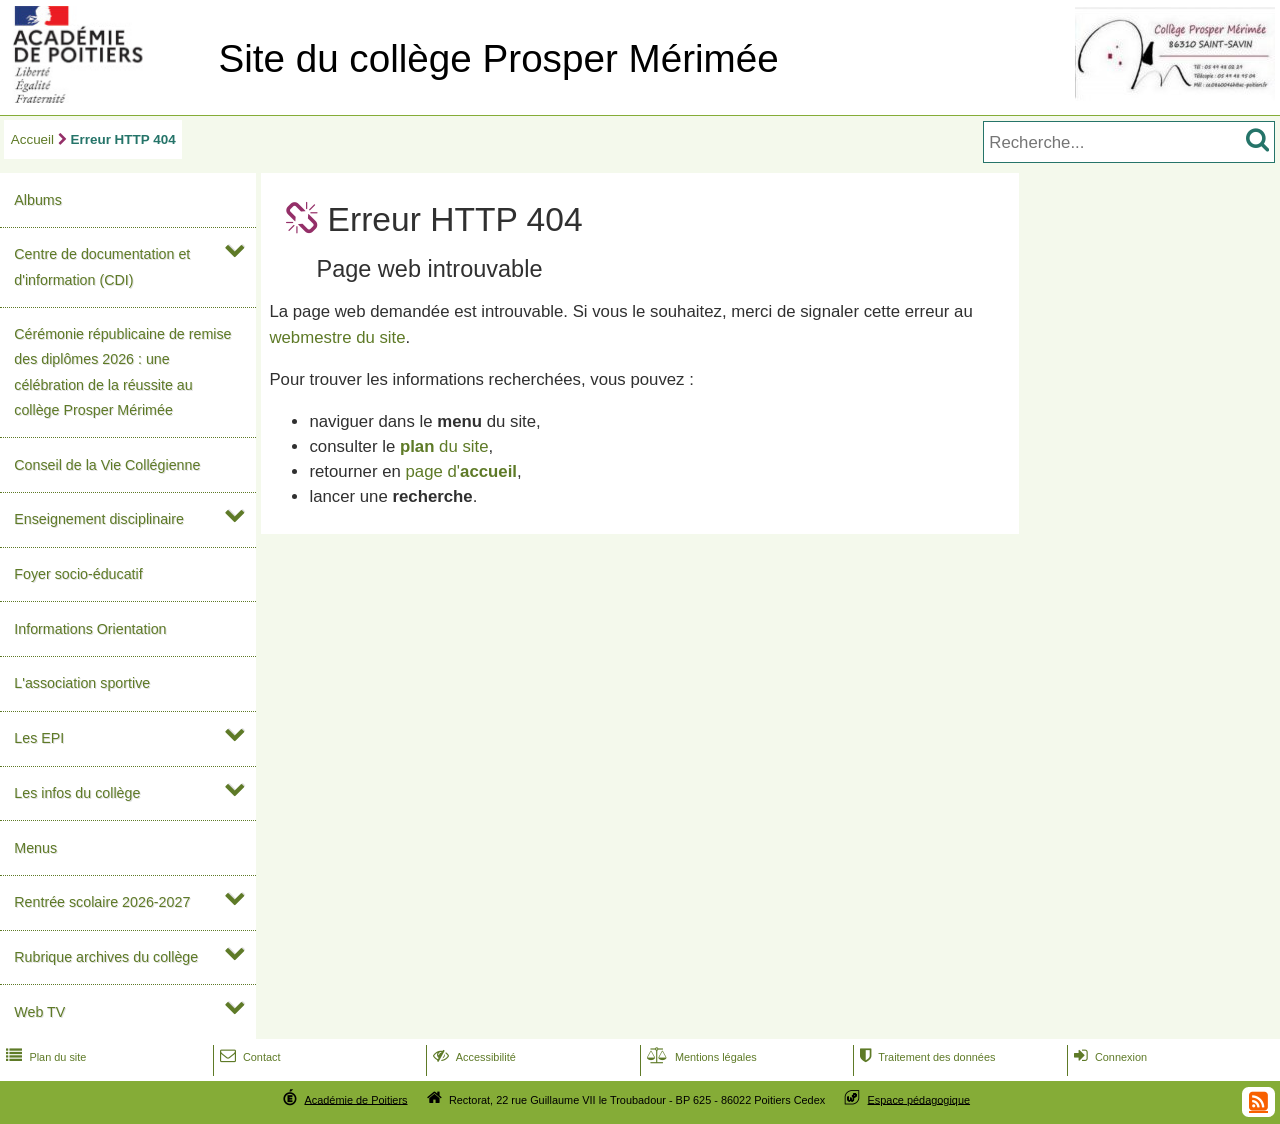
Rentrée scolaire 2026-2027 (102, 902)
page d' (461, 471)
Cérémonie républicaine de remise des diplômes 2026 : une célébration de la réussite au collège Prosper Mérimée (122, 372)
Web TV (39, 1012)
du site (444, 446)
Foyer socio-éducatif (78, 574)
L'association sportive (82, 683)
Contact (248, 1057)
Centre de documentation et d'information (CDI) (102, 266)
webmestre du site (337, 337)
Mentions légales (700, 1057)
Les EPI (39, 738)
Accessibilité (472, 1057)
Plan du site (44, 1057)
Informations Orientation (90, 629)
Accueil (32, 139)
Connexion (1108, 1057)
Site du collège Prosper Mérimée (498, 58)
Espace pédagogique (919, 1099)
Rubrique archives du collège (106, 957)
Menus (35, 848)
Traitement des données (925, 1057)
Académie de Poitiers (355, 1099)
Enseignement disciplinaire (99, 519)
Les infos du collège (77, 793)
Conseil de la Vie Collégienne (107, 465)
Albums (38, 200)
